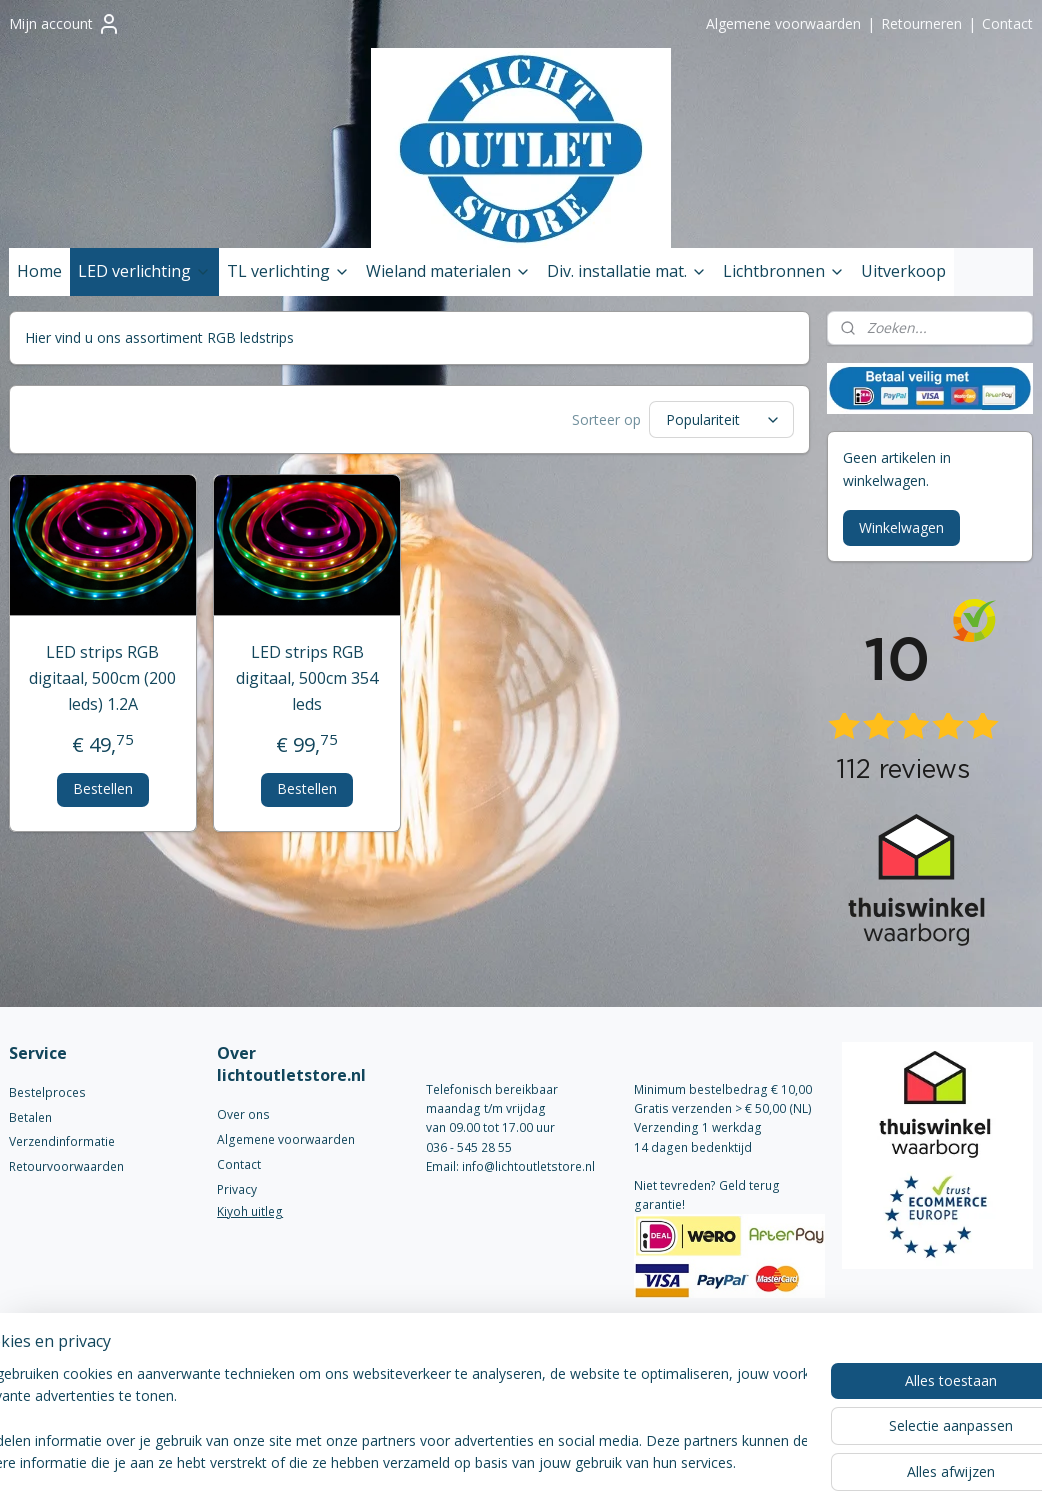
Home (39, 271)
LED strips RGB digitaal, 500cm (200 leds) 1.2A (102, 677)
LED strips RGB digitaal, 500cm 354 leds (307, 677)
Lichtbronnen (784, 271)
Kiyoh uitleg (250, 1211)
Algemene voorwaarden (783, 23)
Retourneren (921, 23)
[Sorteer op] (721, 419)
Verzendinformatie (62, 1141)
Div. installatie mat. (627, 271)
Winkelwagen (901, 527)
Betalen (30, 1117)
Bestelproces (47, 1092)
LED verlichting (144, 271)
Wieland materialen (448, 271)
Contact (1007, 23)
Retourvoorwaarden (66, 1166)
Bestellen (103, 788)
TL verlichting (288, 271)
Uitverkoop (903, 271)
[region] (389, 1420)
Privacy (237, 1189)
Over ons (243, 1114)
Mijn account (65, 24)
